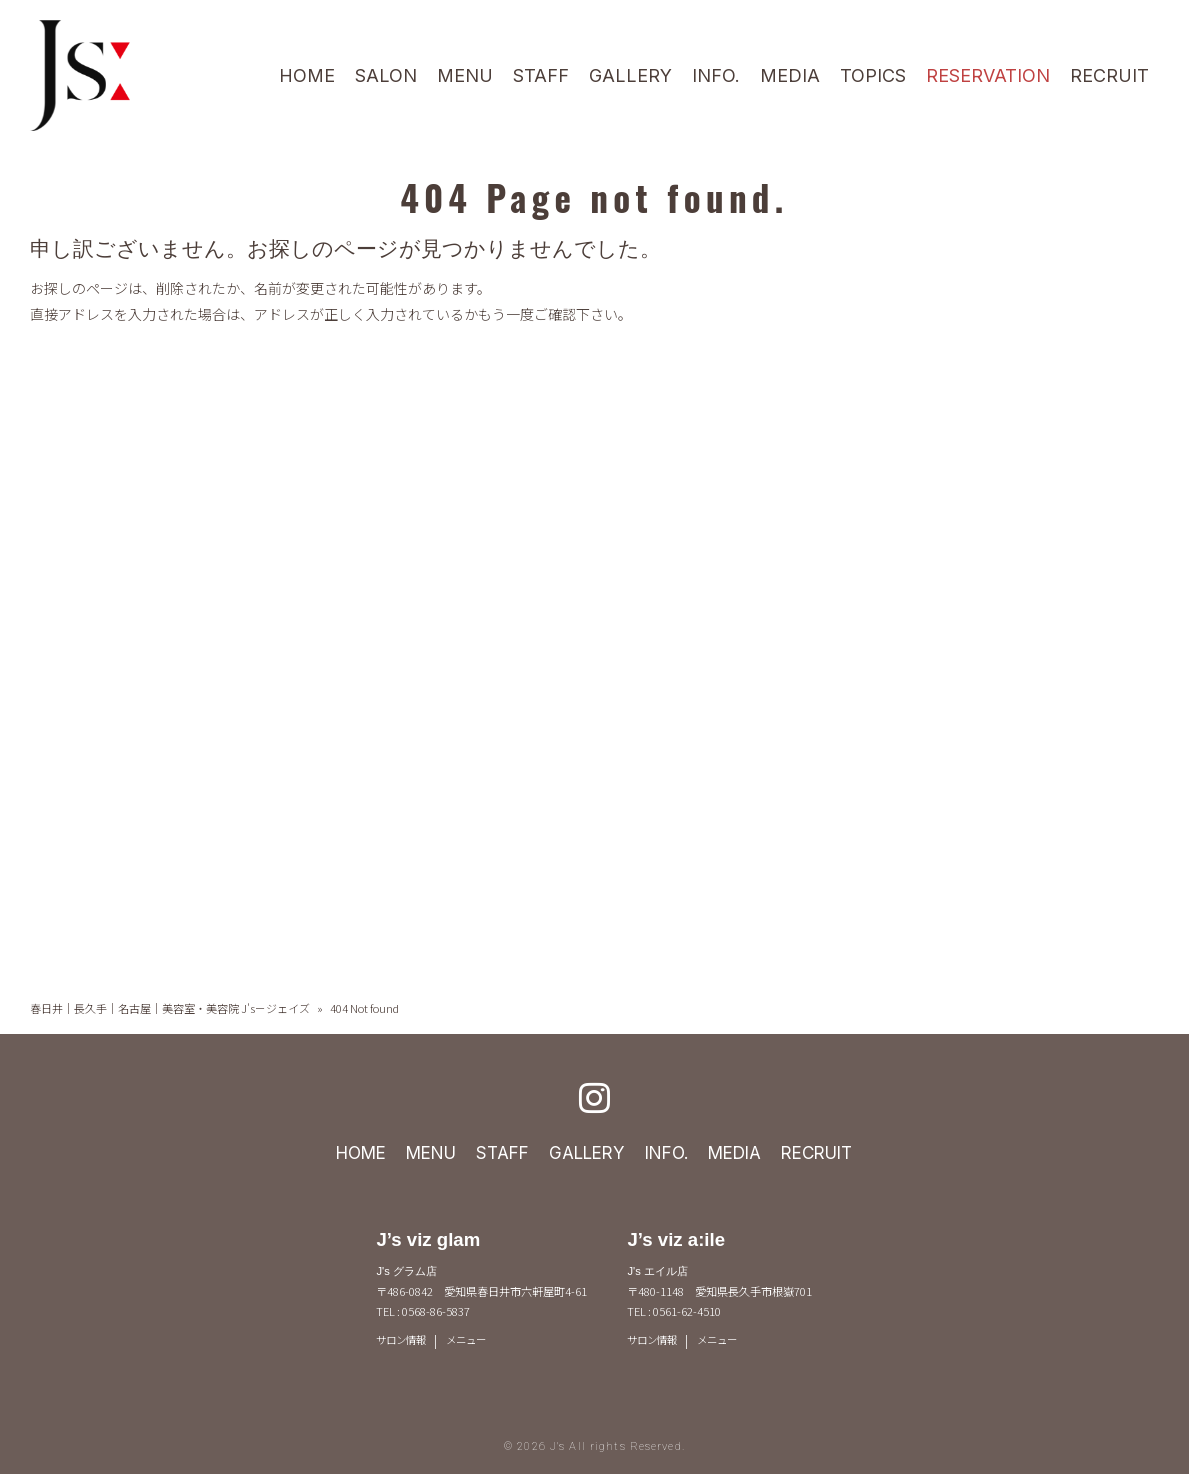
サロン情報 (403, 1341)
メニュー (473, 1341)
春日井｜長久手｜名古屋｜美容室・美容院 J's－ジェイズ (170, 1008)
